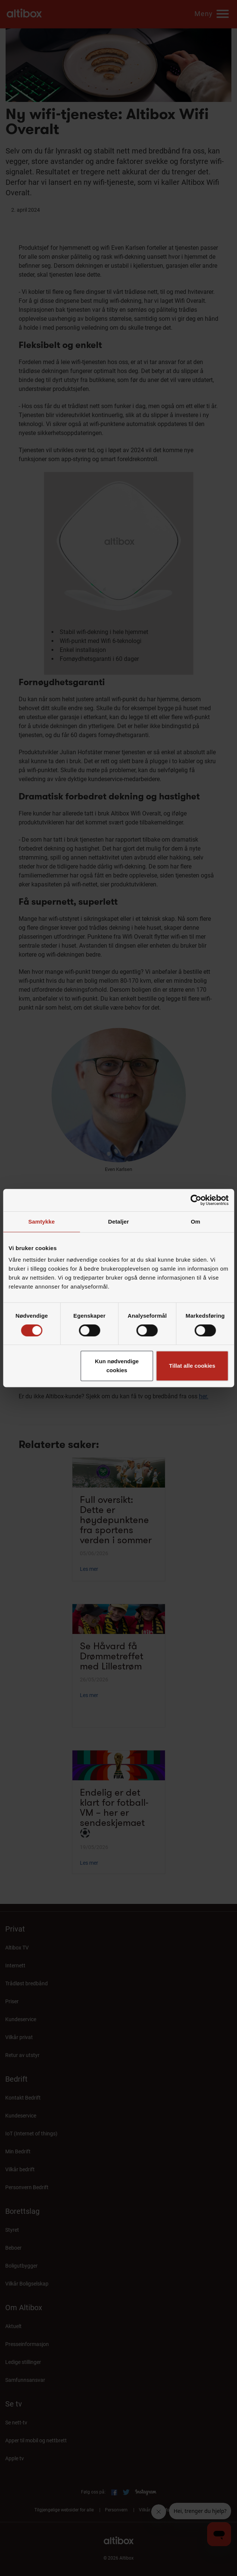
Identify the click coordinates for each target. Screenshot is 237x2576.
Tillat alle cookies (192, 1365)
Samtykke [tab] (41, 1221)
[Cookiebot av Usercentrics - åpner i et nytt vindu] (195, 1200)
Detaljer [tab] (118, 1221)
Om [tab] (195, 1221)
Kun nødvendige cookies (117, 1365)
